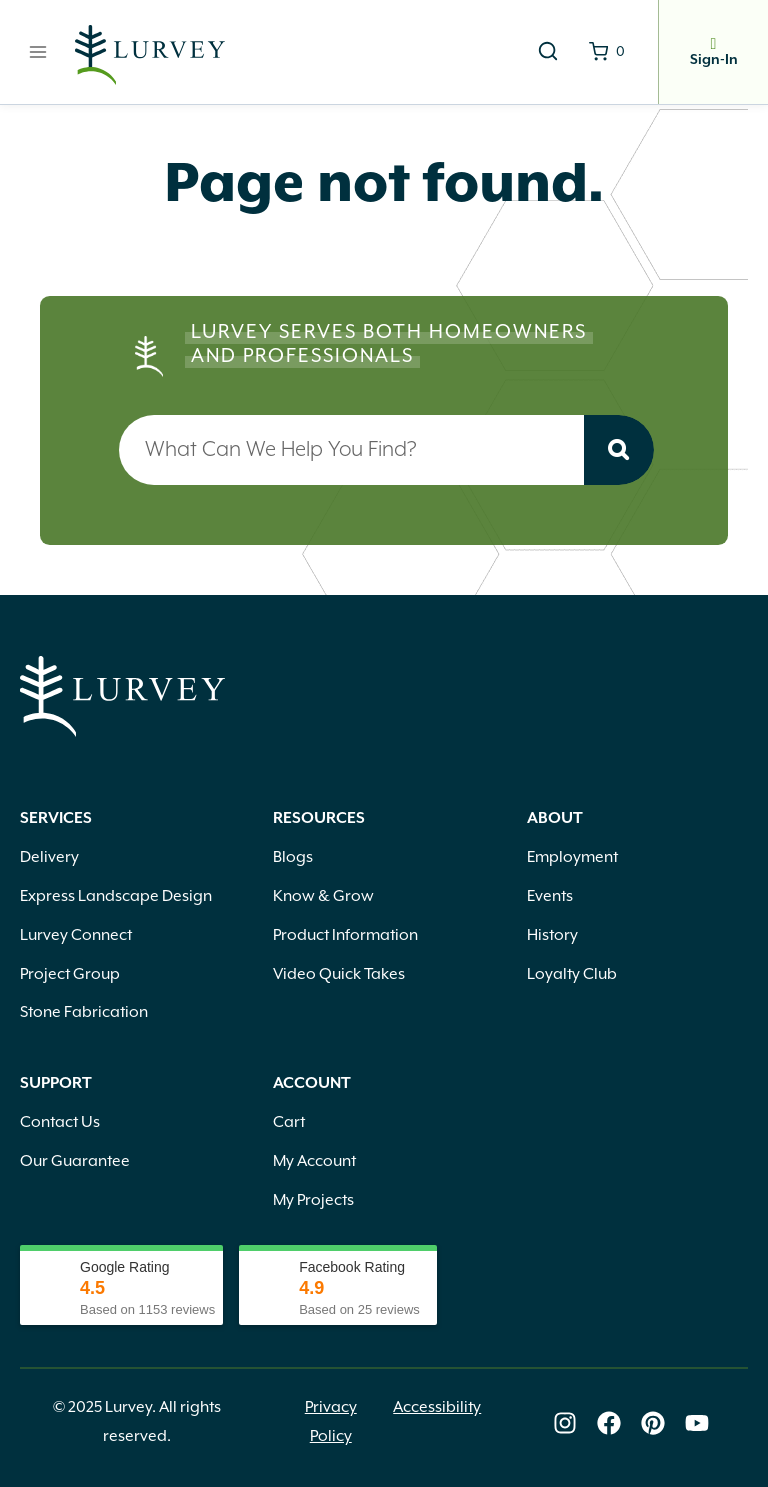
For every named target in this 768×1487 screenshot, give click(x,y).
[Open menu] (38, 51)
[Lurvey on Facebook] (609, 1424)
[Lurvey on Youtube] (697, 1424)
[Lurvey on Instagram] (565, 1424)
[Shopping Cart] (607, 52)
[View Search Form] (548, 52)
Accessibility (437, 1408)
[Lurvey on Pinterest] (653, 1424)
